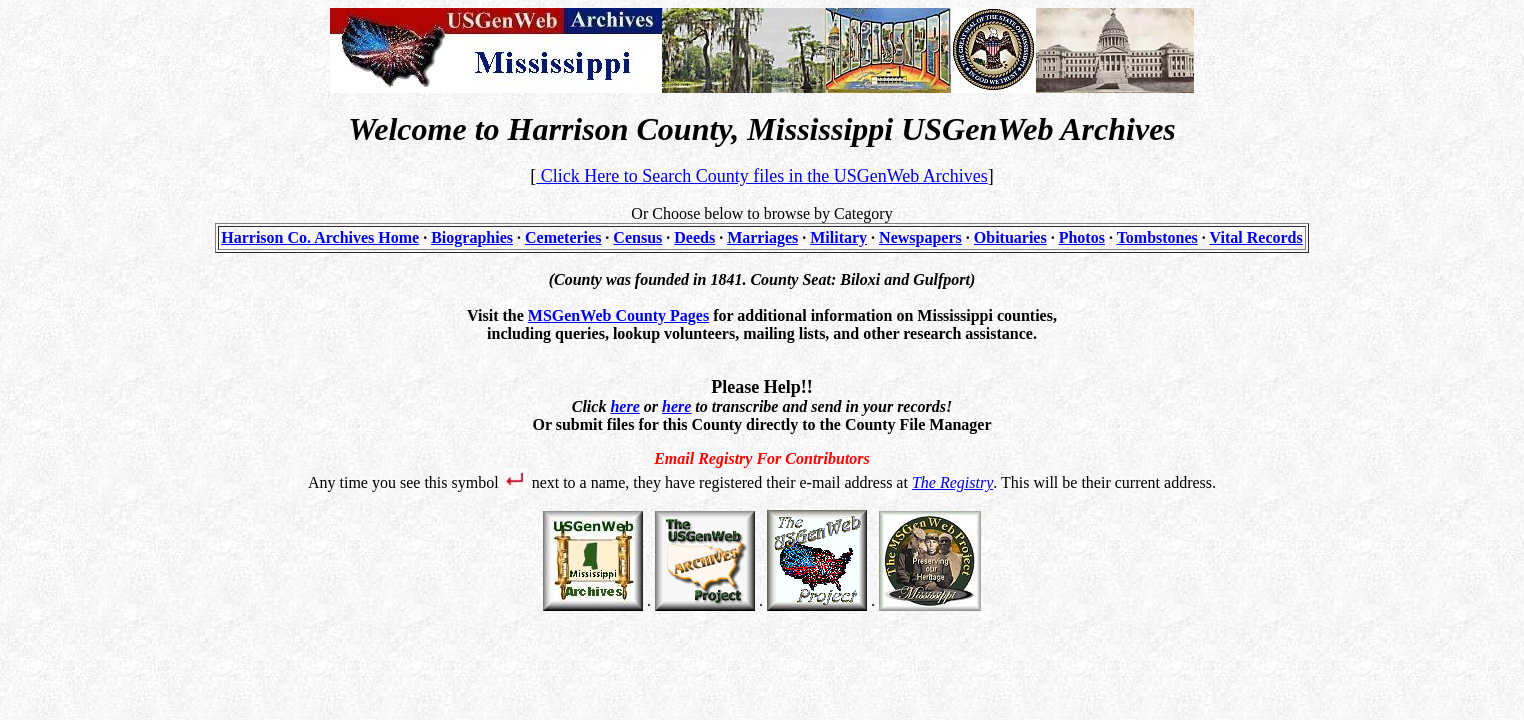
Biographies (472, 237)
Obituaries (1010, 237)
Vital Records (1256, 237)
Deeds (694, 237)
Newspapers (920, 237)
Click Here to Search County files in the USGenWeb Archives (761, 176)
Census (637, 237)
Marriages (762, 237)
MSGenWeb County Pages (618, 315)
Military (838, 237)
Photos (1082, 237)
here (624, 406)
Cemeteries (563, 237)
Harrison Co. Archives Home (320, 237)
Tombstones (1157, 237)
